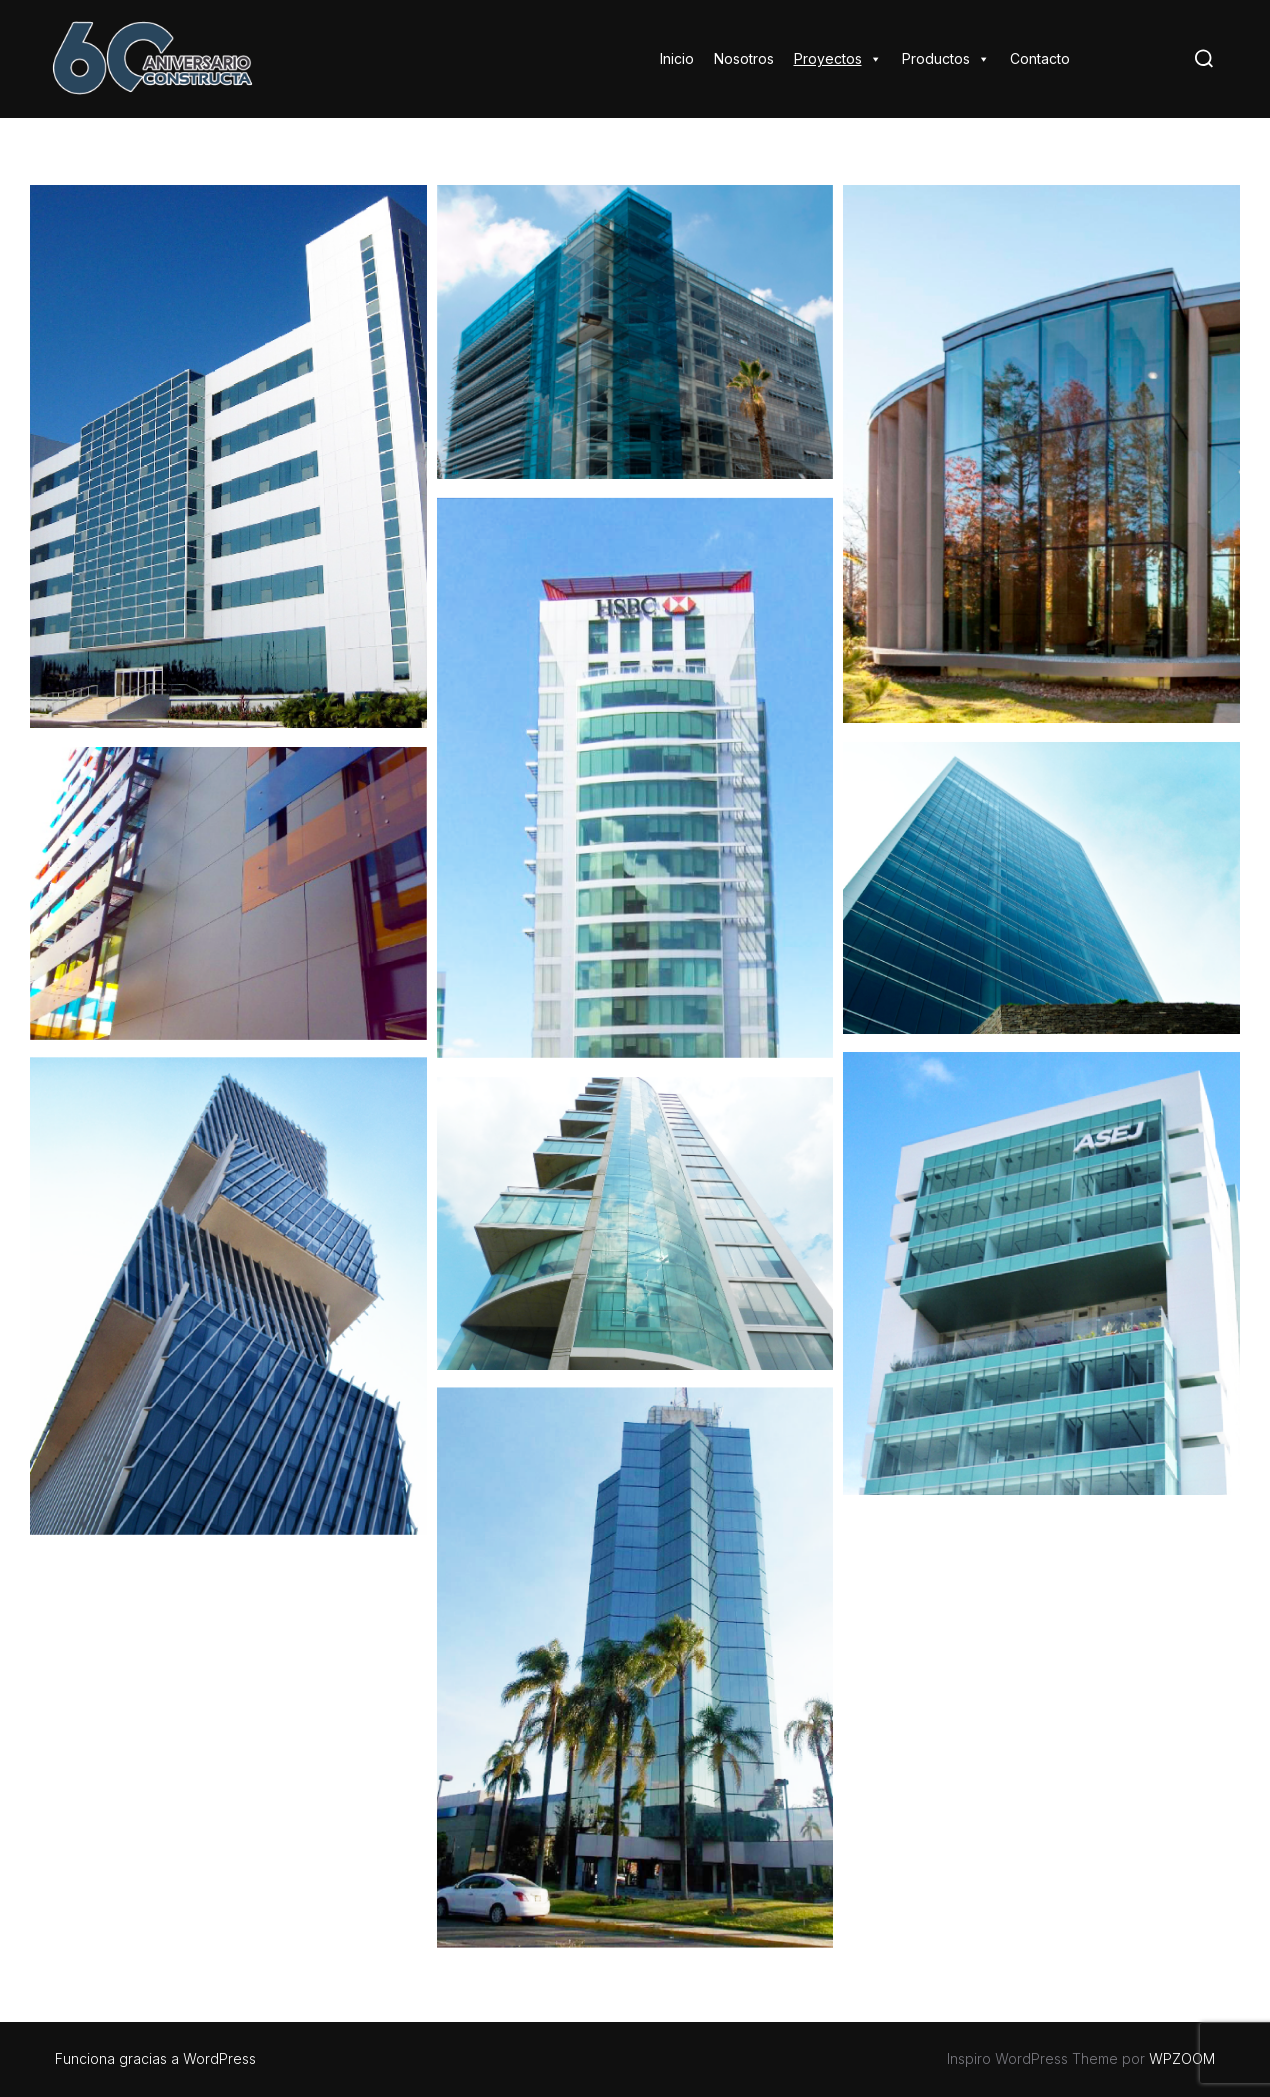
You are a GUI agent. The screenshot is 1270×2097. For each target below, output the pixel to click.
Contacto (1040, 58)
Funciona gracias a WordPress (155, 2058)
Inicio (677, 58)
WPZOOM (1182, 2058)
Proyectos (838, 58)
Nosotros (744, 58)
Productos (946, 58)
